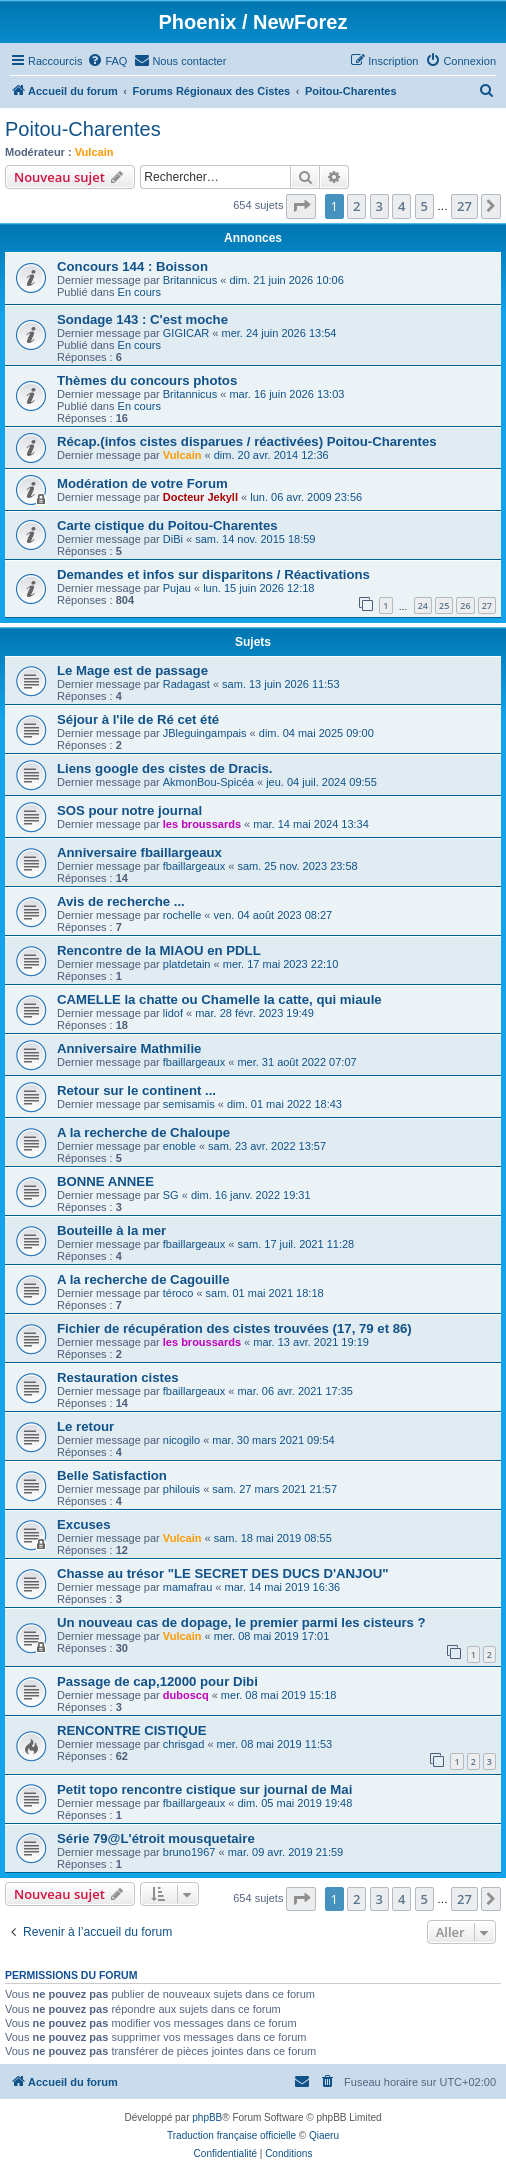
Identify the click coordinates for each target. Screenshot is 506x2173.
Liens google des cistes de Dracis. (164, 768)
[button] (301, 206)
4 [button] (401, 206)
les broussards (202, 824)
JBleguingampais (205, 733)
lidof (173, 1013)
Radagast (186, 684)
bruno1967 (189, 1852)
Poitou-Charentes (83, 129)
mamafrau (188, 1587)
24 (423, 605)
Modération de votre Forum (142, 483)
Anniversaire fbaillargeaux (139, 852)
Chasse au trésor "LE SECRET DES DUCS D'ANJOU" (222, 1573)
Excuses (84, 1524)
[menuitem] (107, 61)
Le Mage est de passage (132, 670)
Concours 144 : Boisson (132, 266)
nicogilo (181, 1440)
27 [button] (464, 206)
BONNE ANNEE (105, 1181)
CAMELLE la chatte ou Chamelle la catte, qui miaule (219, 999)
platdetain (187, 964)
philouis (181, 1489)
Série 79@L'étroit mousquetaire (156, 1838)
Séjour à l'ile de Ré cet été (138, 719)
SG (171, 1195)
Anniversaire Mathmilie (129, 1048)
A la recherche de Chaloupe (143, 1132)
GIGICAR (186, 333)
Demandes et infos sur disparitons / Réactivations (213, 574)
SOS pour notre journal (129, 810)
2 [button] (356, 206)
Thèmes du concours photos (147, 380)
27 (487, 605)
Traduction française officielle (231, 2135)
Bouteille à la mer (111, 1230)
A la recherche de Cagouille (143, 1279)
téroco (178, 1293)
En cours (139, 292)
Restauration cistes (118, 1377)
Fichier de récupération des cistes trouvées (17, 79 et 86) (234, 1328)
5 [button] (424, 206)
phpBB (207, 2117)
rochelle (182, 915)
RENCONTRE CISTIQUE (131, 1730)
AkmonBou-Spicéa (208, 782)
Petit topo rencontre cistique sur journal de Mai (204, 1789)
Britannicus (190, 280)
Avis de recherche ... (121, 901)
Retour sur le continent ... (136, 1090)
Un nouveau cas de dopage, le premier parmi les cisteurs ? (241, 1622)
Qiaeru (324, 2135)
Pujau (177, 588)
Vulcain (94, 152)
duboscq (186, 1695)
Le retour (85, 1426)
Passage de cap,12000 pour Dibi (157, 1681)
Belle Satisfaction (112, 1475)
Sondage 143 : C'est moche (142, 319)
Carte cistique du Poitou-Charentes (167, 525)
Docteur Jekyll (200, 497)
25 (444, 605)
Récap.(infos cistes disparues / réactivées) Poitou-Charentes (247, 441)
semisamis (189, 1104)
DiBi (173, 539)
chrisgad (184, 1744)
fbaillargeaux (194, 866)
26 (465, 605)
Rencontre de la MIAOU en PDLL (159, 950)
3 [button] (379, 206)
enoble (179, 1146)
